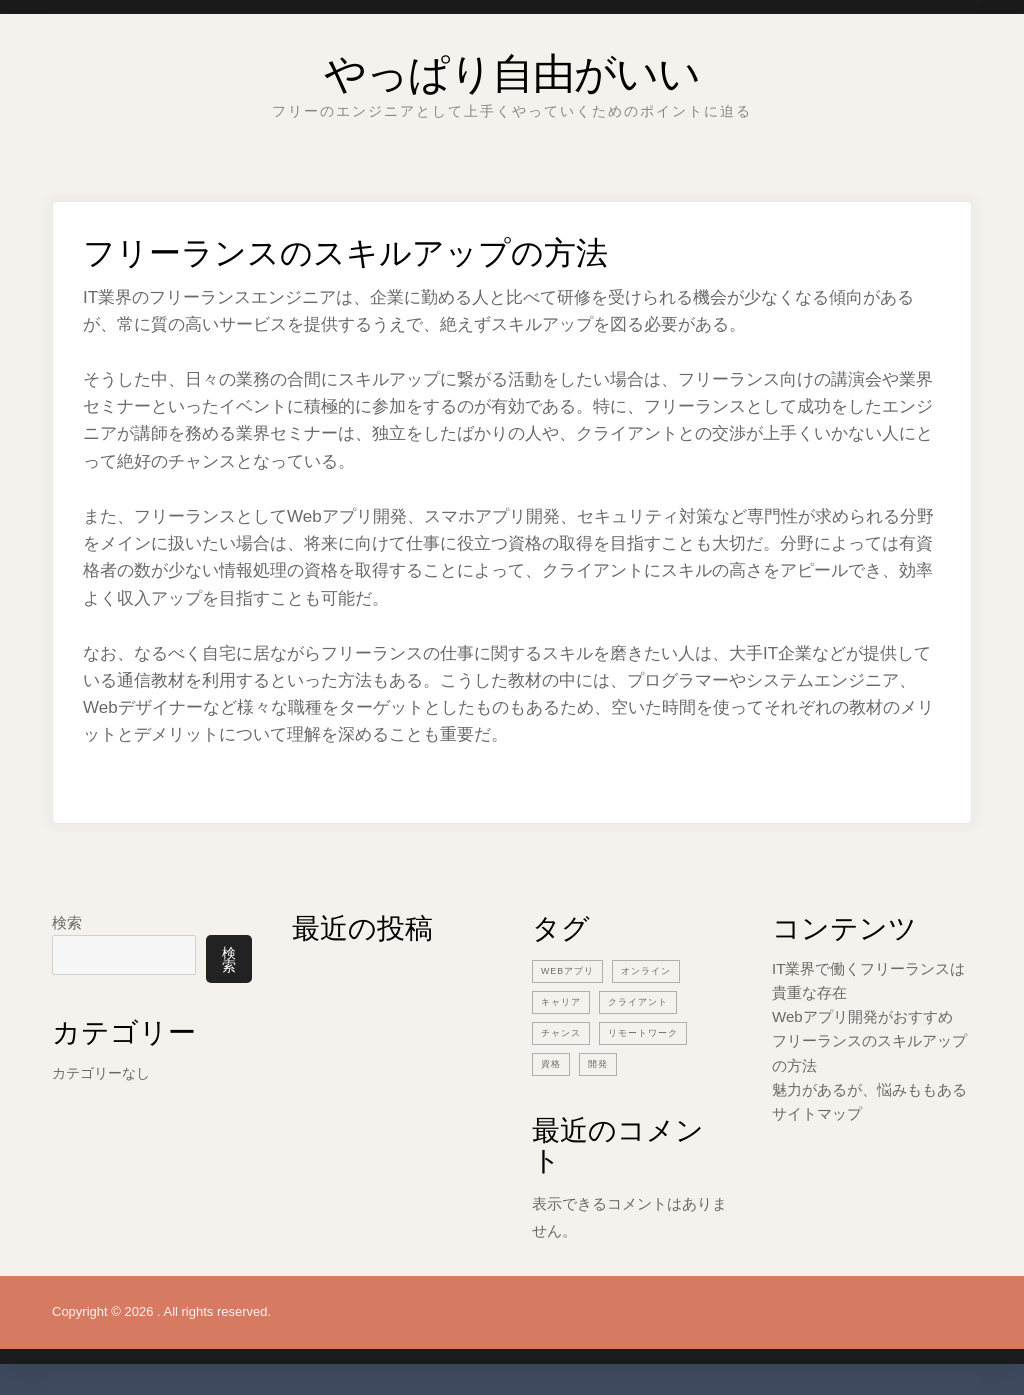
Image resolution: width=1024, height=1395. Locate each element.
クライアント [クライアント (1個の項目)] (652, 1001)
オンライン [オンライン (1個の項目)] (662, 970)
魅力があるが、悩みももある (869, 1089)
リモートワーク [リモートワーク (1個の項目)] (658, 1032)
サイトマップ (817, 1113)
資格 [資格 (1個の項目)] (553, 1063)
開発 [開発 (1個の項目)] (604, 1063)
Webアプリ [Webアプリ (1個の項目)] (573, 970)
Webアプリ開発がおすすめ (862, 1016)
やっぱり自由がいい (512, 64)
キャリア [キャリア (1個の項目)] (565, 1001)
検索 (67, 922)
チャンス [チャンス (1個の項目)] (565, 1032)
